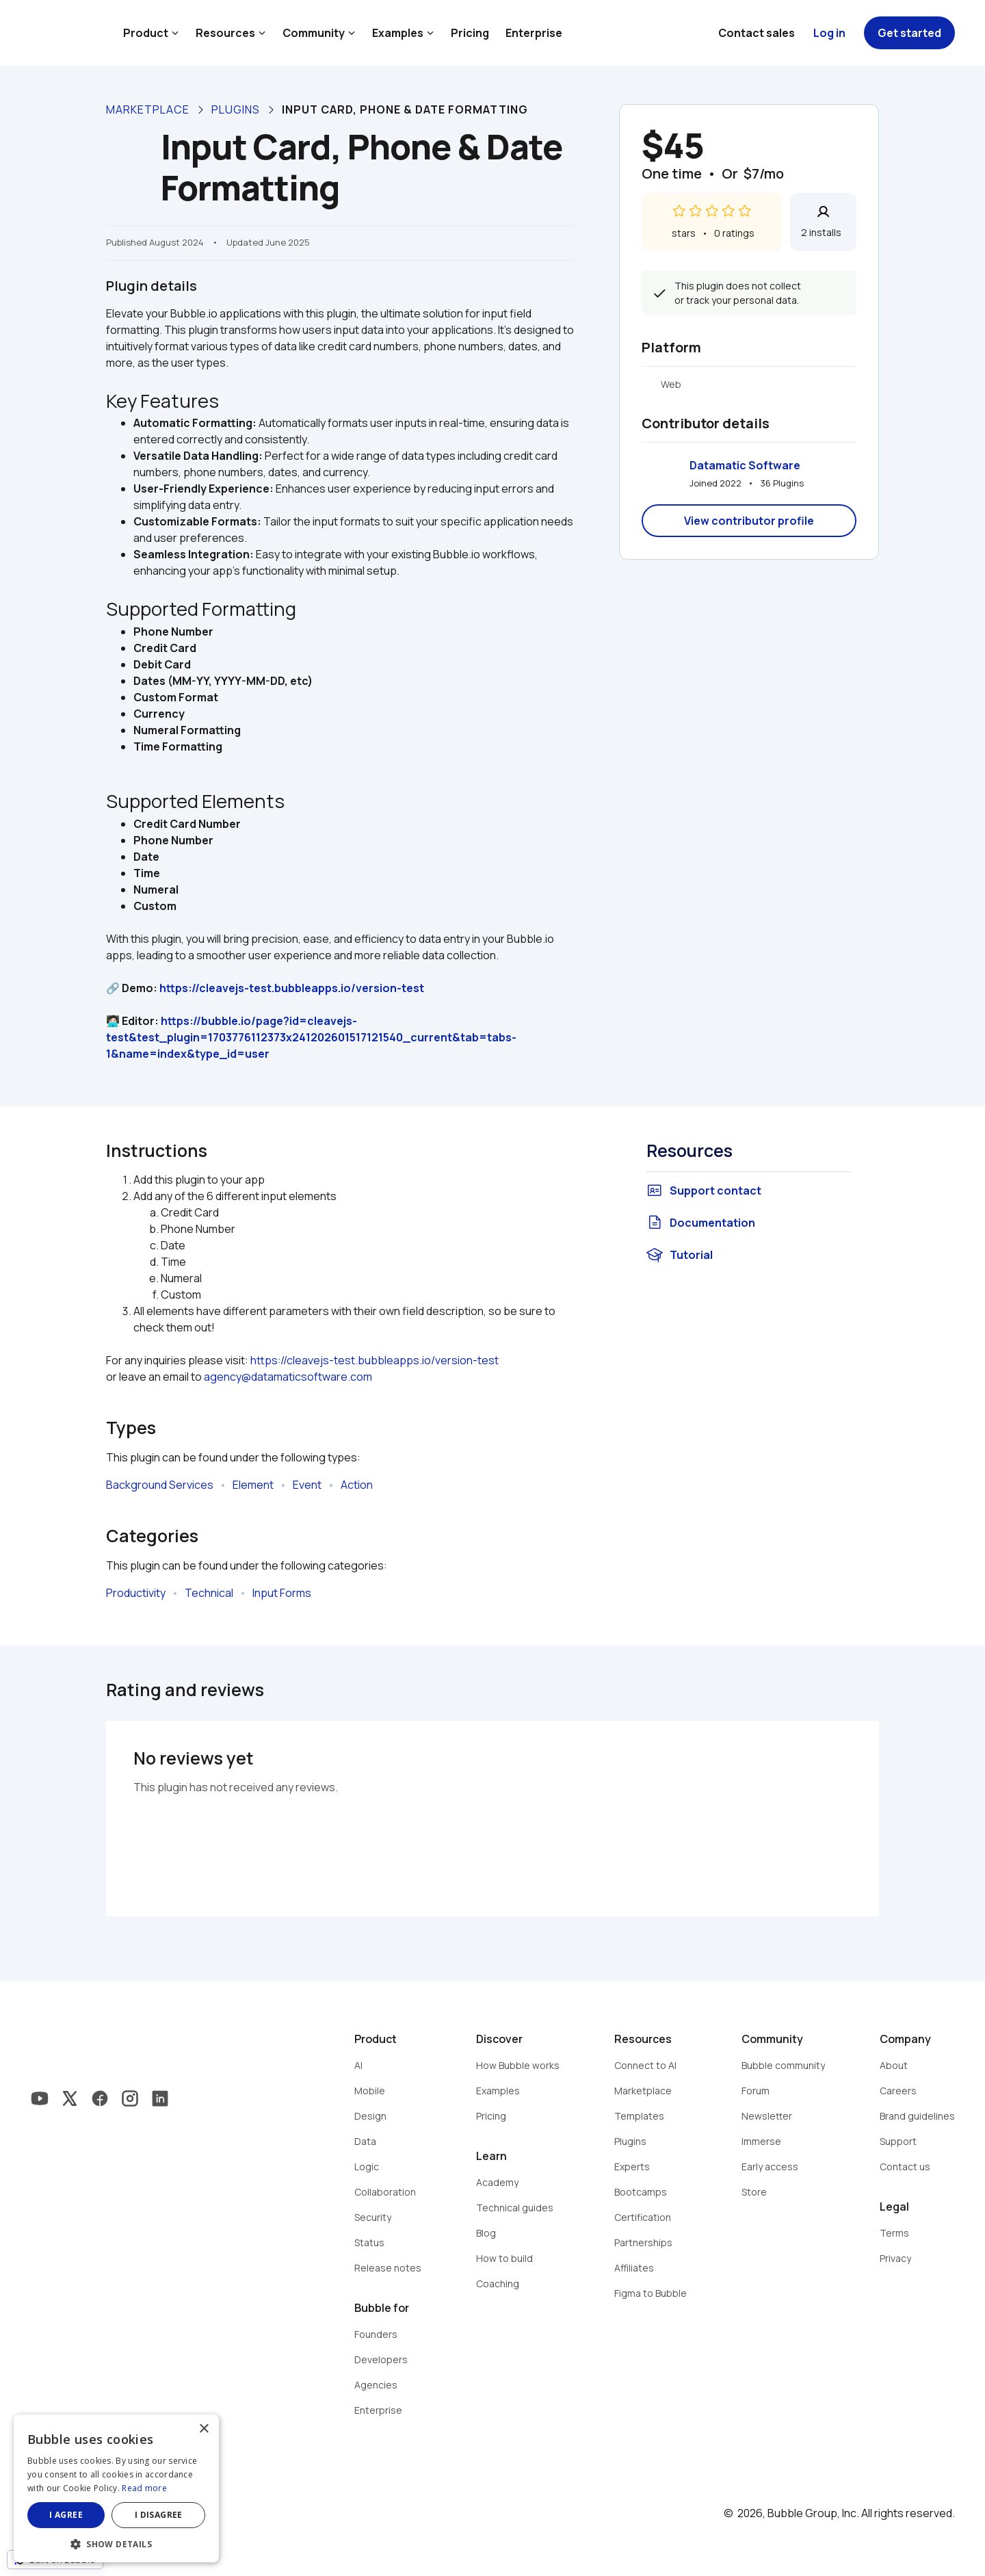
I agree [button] (66, 2515)
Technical (209, 1592)
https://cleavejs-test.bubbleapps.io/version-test (291, 988)
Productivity (136, 1592)
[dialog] (116, 2488)
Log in (829, 32)
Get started (909, 32)
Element (253, 1484)
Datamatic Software (745, 465)
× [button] (203, 2429)
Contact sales (756, 32)
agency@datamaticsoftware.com (288, 1376)
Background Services (159, 1484)
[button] (116, 2543)
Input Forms (281, 1592)
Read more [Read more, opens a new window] (144, 2488)
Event (307, 1484)
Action (357, 1484)
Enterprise (533, 32)
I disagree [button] (159, 2515)
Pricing (470, 32)
